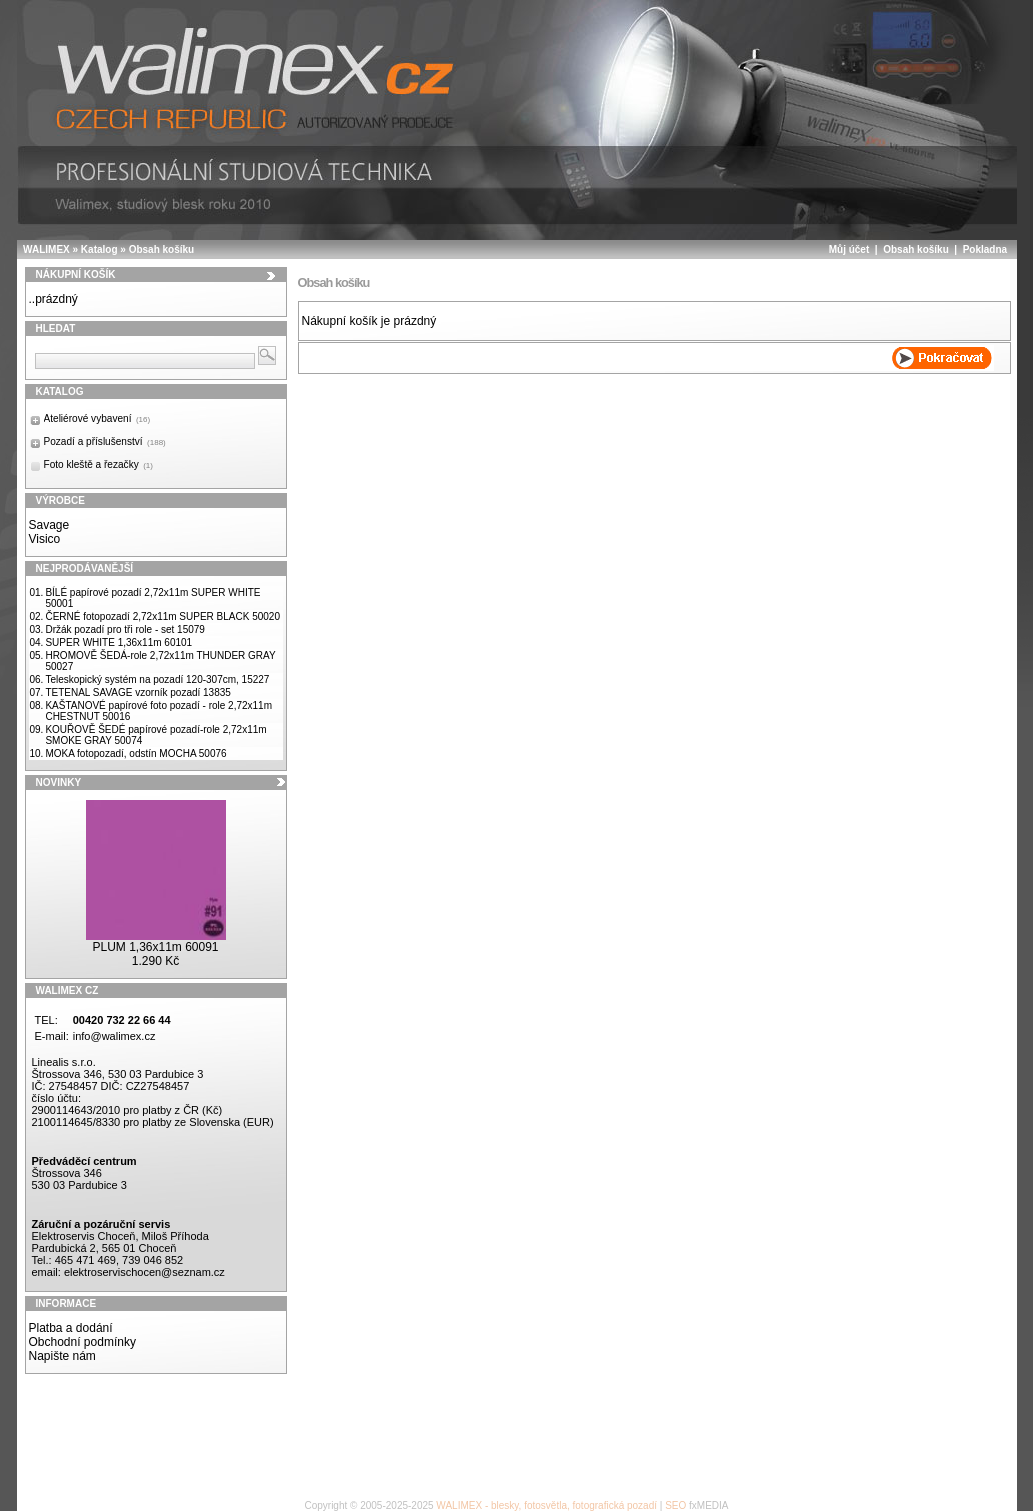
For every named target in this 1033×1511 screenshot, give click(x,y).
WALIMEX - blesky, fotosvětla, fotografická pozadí (546, 1505)
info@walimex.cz (114, 1036)
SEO (675, 1505)
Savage (49, 525)
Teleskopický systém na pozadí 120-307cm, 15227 (157, 679)
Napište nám (62, 1356)
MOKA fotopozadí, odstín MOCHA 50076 (135, 753)
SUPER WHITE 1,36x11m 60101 (118, 642)
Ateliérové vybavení (97, 418)
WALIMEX (46, 249)
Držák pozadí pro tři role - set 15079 (125, 629)
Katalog (99, 249)
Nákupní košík (76, 274)
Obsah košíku (162, 249)
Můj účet (849, 249)
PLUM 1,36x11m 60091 (155, 947)
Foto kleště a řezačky (98, 464)
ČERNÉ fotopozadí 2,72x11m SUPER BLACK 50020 (162, 616)
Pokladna (985, 249)
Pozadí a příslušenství (105, 441)
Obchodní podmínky (82, 1342)
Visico (45, 539)
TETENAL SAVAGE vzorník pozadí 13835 (137, 692)
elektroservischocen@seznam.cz (144, 1272)
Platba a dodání (71, 1328)
